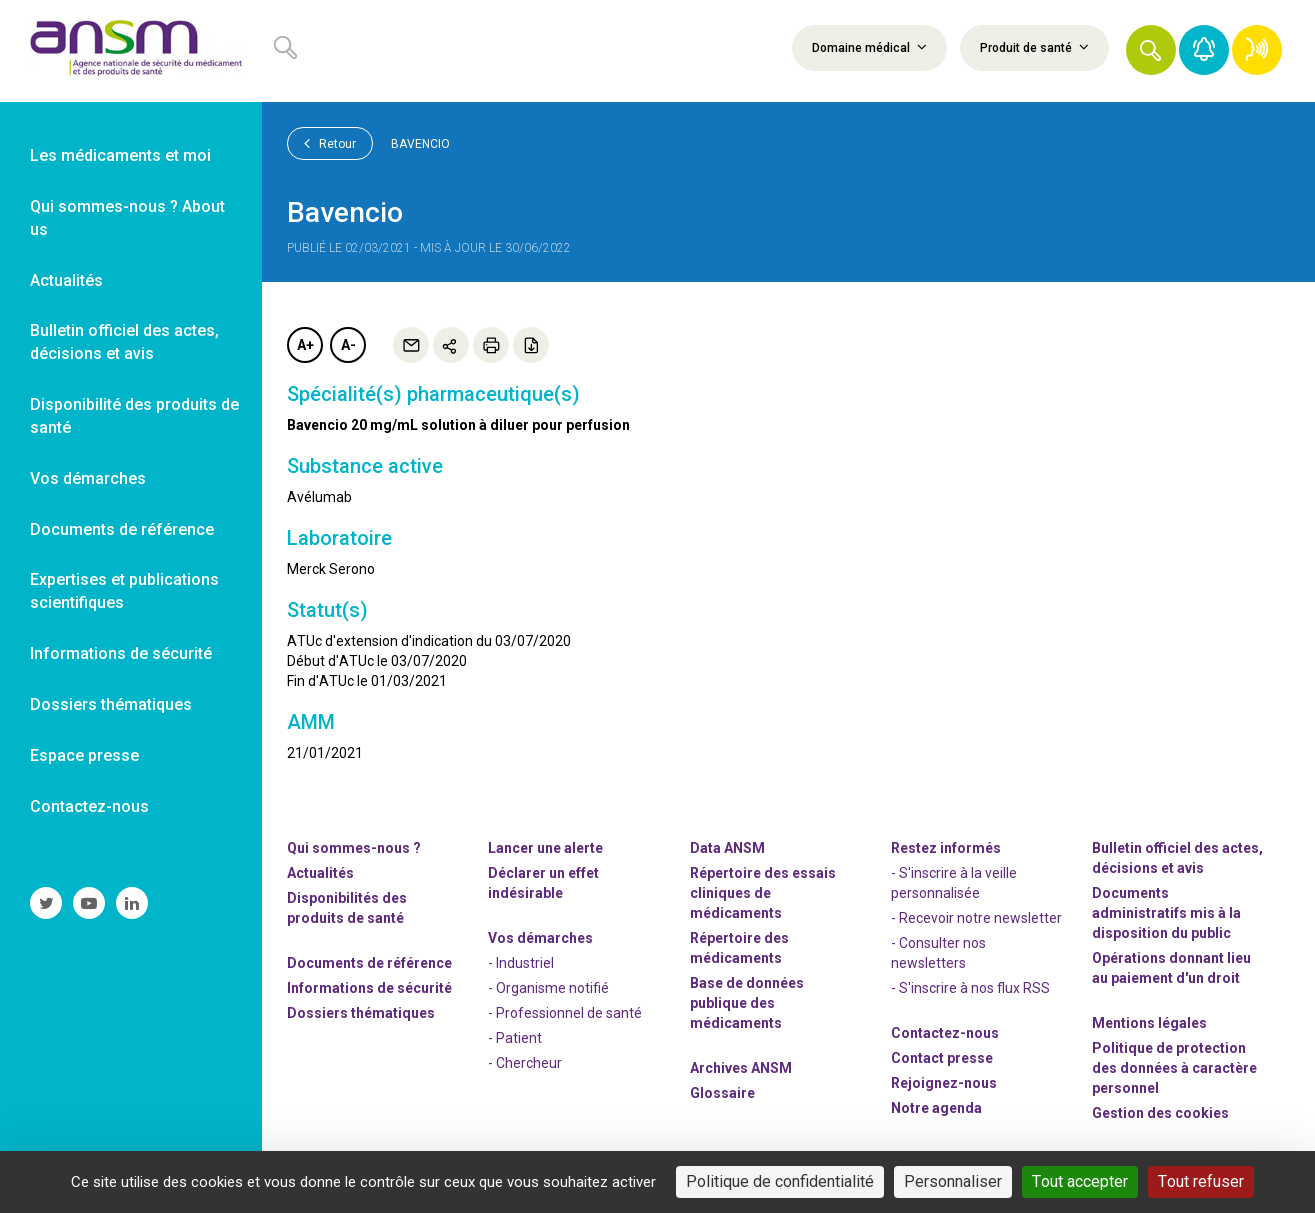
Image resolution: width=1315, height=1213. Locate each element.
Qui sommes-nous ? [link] (354, 848)
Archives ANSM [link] (741, 1068)
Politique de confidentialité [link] (780, 1181)
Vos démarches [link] (88, 478)
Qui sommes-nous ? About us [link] (127, 218)
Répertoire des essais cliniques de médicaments (763, 893)
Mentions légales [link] (1149, 1023)
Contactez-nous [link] (89, 806)
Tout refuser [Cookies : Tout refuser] (1201, 1181)
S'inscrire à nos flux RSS (974, 988)
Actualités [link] (66, 280)
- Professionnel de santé (565, 1013)
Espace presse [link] (84, 755)
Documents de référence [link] (122, 529)
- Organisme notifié (548, 988)
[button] (1151, 50)
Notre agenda (936, 1108)
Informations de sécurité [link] (121, 653)
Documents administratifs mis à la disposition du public (1166, 913)
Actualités (320, 873)
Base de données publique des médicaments (747, 1003)
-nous (944, 1083)
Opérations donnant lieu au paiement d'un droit (1171, 968)
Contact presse (942, 1058)
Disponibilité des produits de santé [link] (134, 416)
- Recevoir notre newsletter (976, 918)
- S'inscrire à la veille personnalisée (954, 883)
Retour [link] (330, 143)
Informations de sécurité (369, 988)
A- (348, 345)
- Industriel (521, 963)
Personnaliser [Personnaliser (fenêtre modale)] (953, 1181)
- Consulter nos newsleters (938, 953)
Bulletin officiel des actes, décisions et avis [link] (124, 342)
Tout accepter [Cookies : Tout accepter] (1080, 1181)
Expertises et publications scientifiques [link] (124, 591)
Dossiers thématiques (361, 1013)
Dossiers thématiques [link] (111, 704)
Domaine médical (869, 47)
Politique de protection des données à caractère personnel (1174, 1068)
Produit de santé (1034, 47)
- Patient (515, 1038)
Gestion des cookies (1160, 1113)
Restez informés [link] (946, 848)
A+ (305, 345)
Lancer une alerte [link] (545, 848)
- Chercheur (525, 1063)
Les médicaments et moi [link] (120, 155)
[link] (131, 51)
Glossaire (722, 1093)
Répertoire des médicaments (739, 948)
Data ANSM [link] (727, 848)
